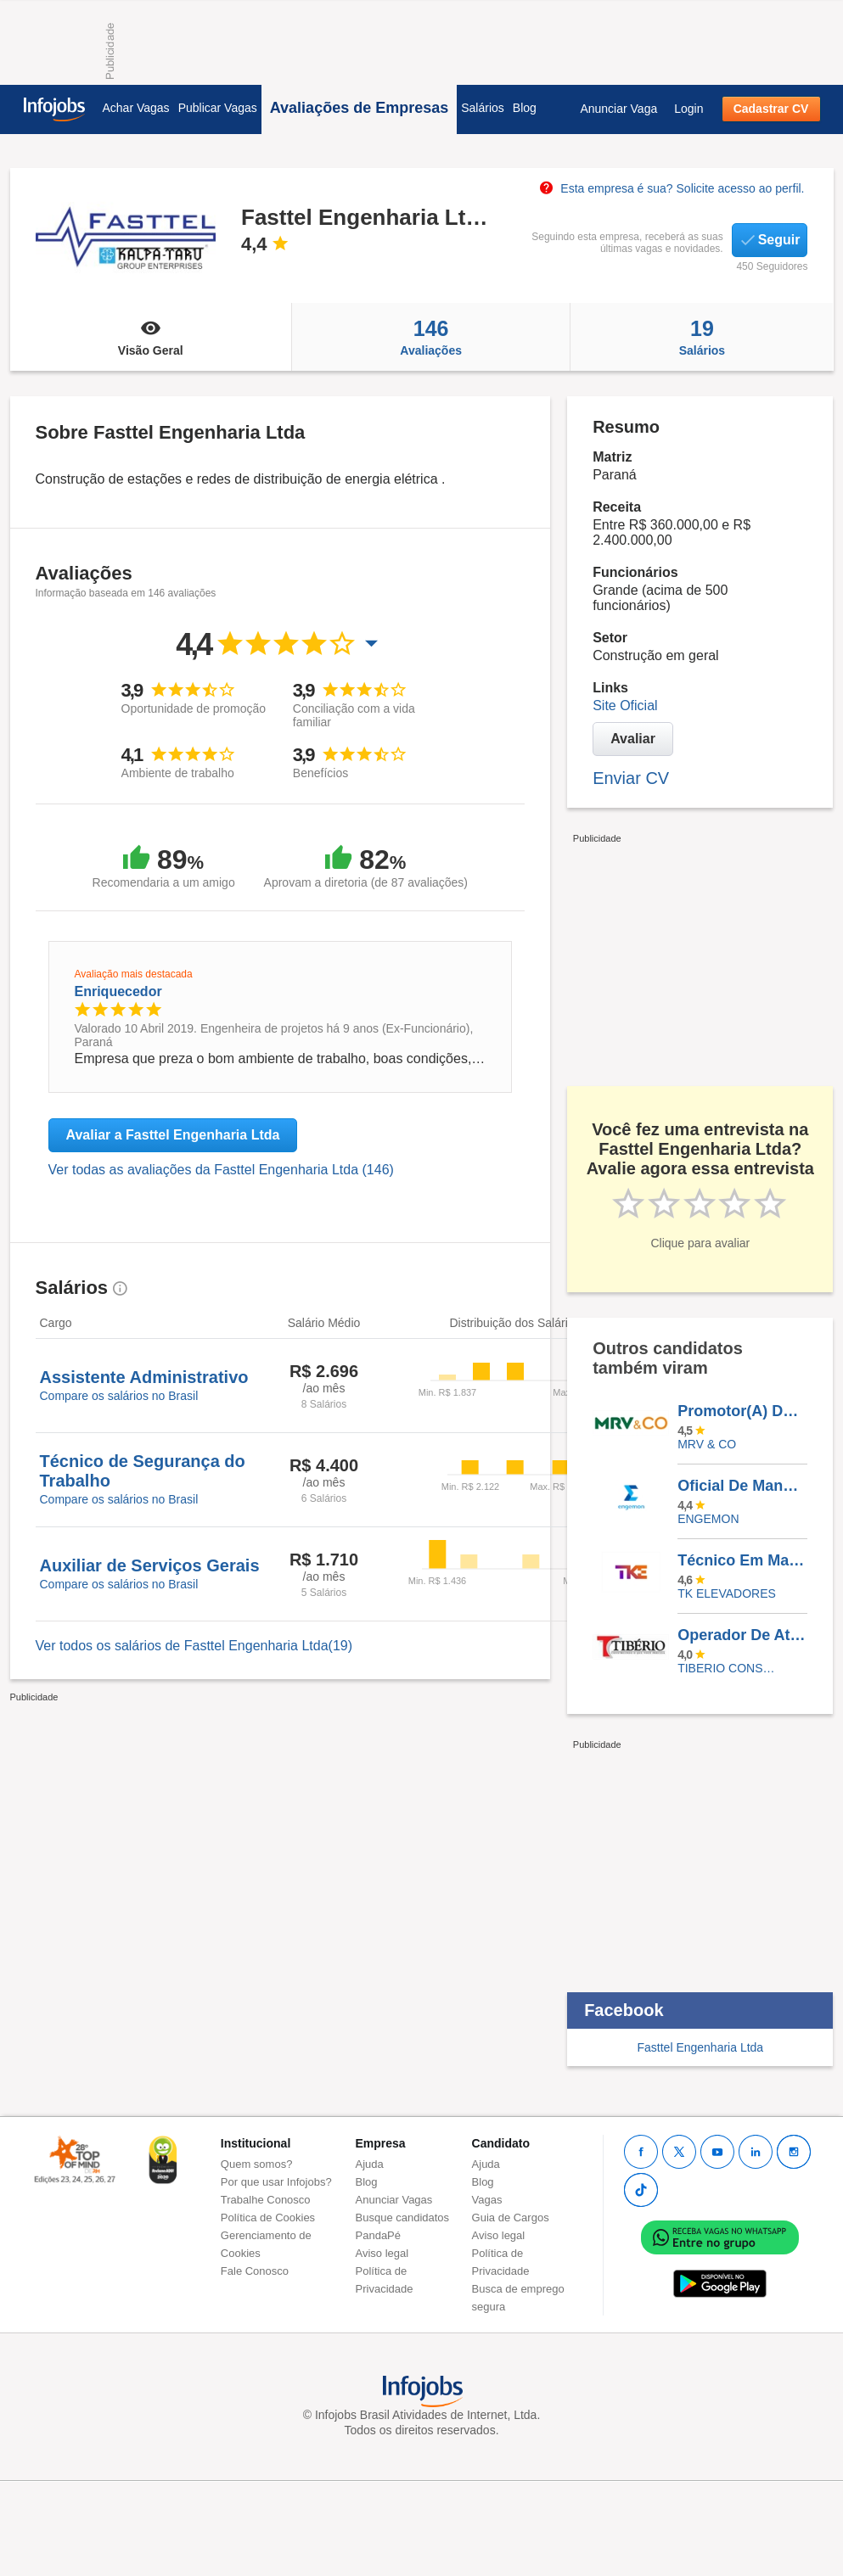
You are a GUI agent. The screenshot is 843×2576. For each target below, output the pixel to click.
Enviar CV (631, 778)
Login (688, 108)
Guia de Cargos (510, 2217)
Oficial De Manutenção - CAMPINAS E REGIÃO (741, 1485)
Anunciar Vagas (394, 2199)
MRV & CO (706, 1444)
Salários (482, 108)
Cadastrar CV (771, 108)
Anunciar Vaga (618, 108)
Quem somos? (257, 2164)
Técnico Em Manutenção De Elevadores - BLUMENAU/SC (741, 1560)
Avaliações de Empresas (359, 107)
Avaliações (431, 336)
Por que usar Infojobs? (276, 2182)
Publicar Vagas (217, 108)
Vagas (487, 2199)
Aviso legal (382, 2253)
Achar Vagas (136, 108)
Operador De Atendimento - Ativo (741, 1635)
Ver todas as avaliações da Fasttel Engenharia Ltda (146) (221, 1169)
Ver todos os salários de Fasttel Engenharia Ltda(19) (194, 1645)
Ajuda (370, 2164)
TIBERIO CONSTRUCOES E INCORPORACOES (729, 1668)
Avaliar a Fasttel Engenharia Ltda (173, 1135)
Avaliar (632, 738)
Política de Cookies (268, 2217)
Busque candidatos (403, 2217)
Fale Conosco (255, 2271)
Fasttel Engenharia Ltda (700, 2047)
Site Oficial (625, 705)
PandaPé (379, 2235)
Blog (525, 108)
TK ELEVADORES (726, 1593)
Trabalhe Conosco (266, 2199)
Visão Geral (150, 336)
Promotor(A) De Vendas (741, 1411)
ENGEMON (708, 1519)
